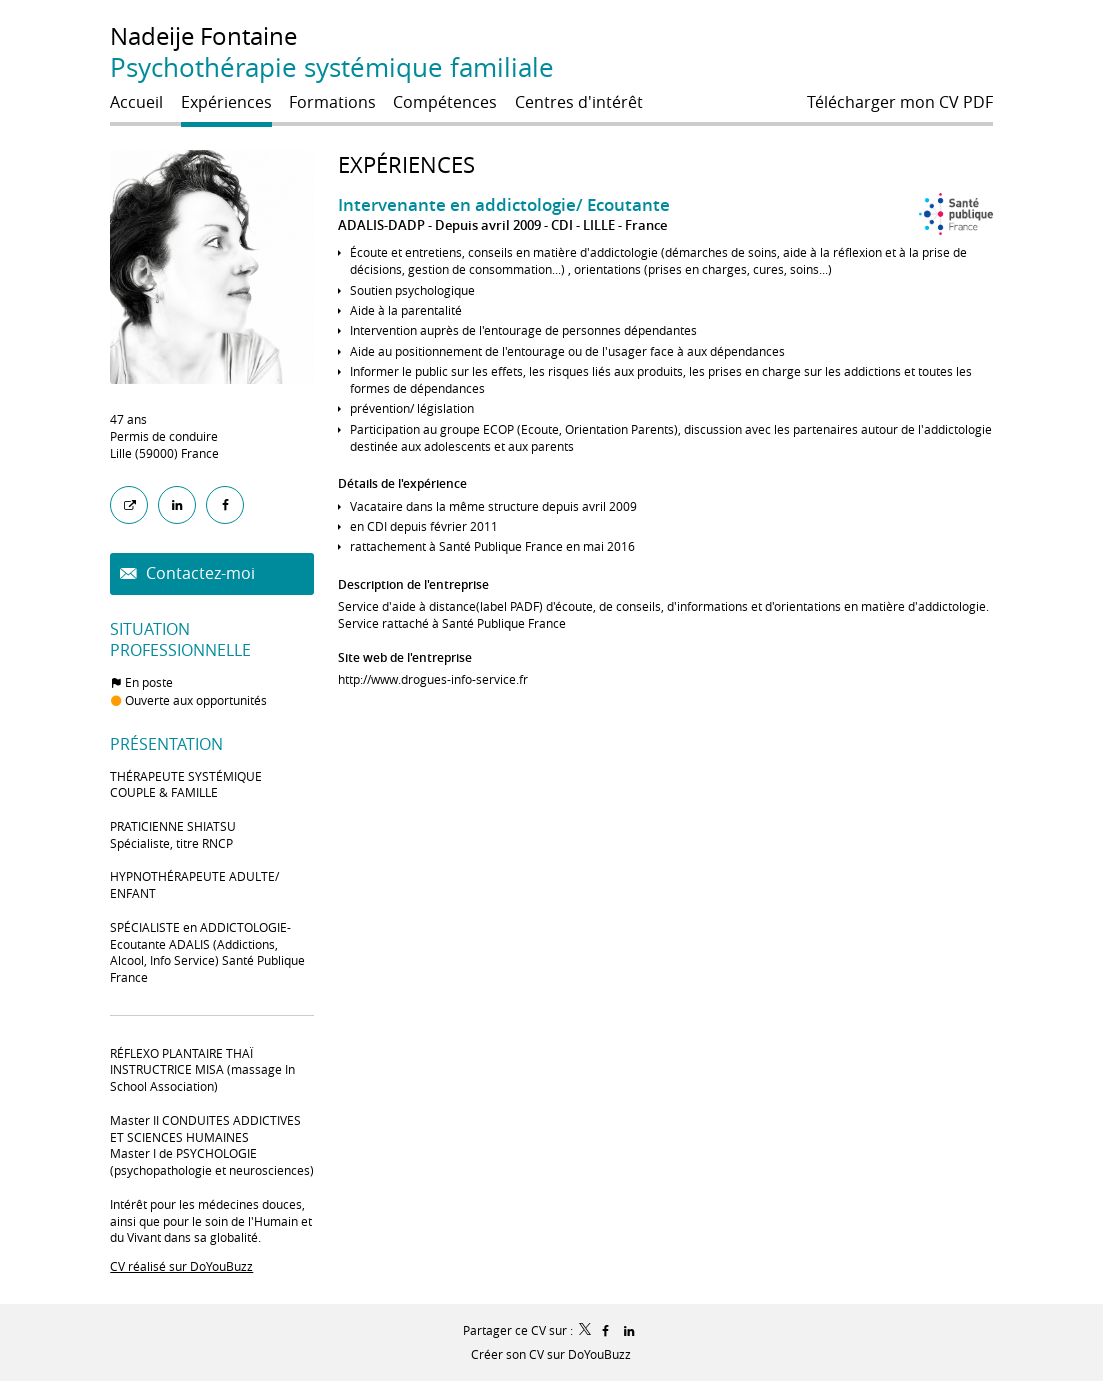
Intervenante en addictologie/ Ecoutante (504, 204)
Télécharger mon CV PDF (900, 102)
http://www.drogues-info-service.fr (433, 679)
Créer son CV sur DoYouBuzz (551, 1354)
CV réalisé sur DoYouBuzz (181, 1266)
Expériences (406, 164)
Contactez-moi (198, 573)
